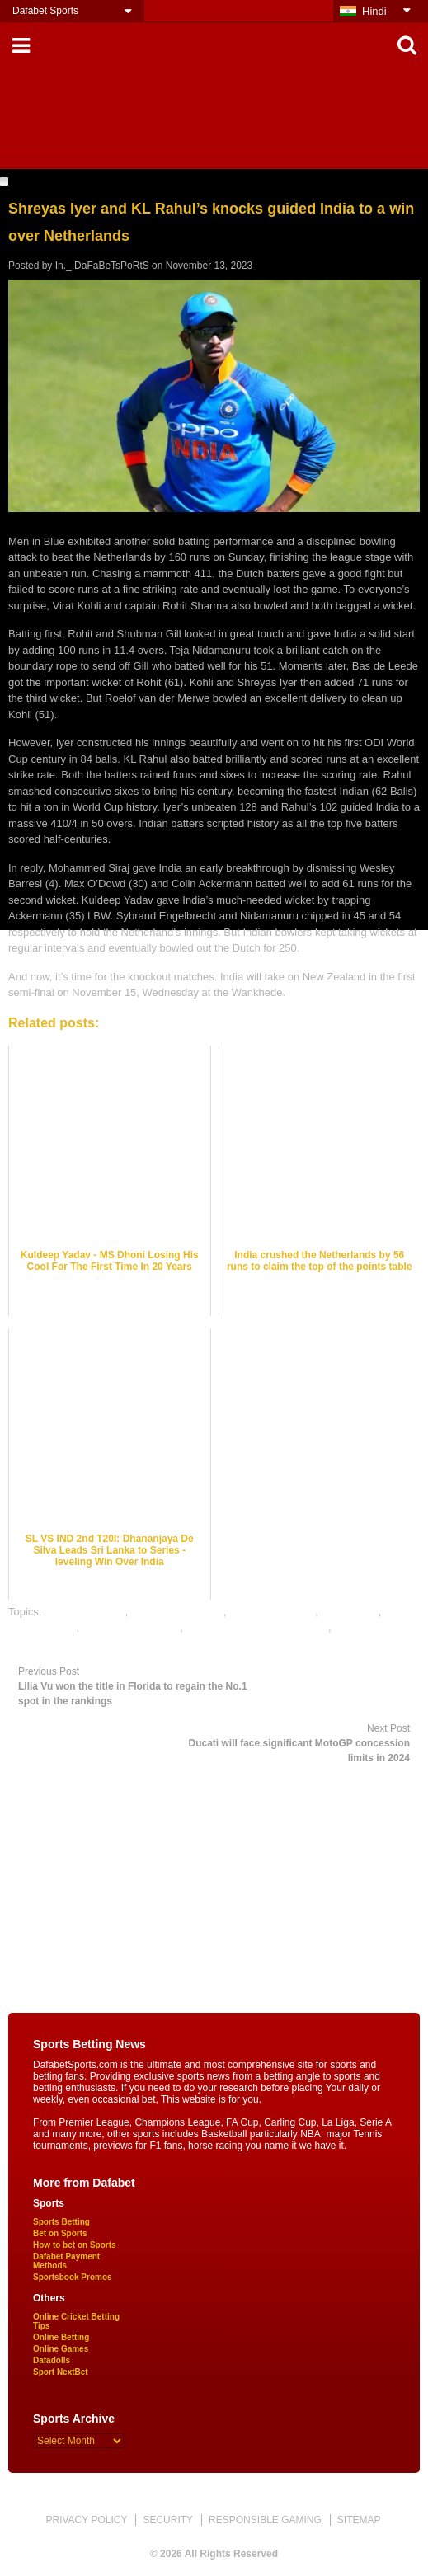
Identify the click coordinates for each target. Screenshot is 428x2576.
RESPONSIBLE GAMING (265, 2520)
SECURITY (168, 2520)
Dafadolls (51, 2360)
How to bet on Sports (74, 2244)
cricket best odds (85, 1611)
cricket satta (349, 1611)
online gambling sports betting (257, 1627)
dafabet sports (42, 1627)
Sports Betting (61, 2221)
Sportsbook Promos (72, 2277)
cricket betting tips (272, 1611)
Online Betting (61, 2337)
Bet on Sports (60, 2233)
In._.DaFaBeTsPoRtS (102, 265)
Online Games (60, 2348)
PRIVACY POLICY (86, 2520)
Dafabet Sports (45, 10)
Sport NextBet (60, 2371)
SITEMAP (359, 2520)
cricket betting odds (177, 1611)
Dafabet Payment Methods (66, 2261)
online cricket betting (131, 1627)
